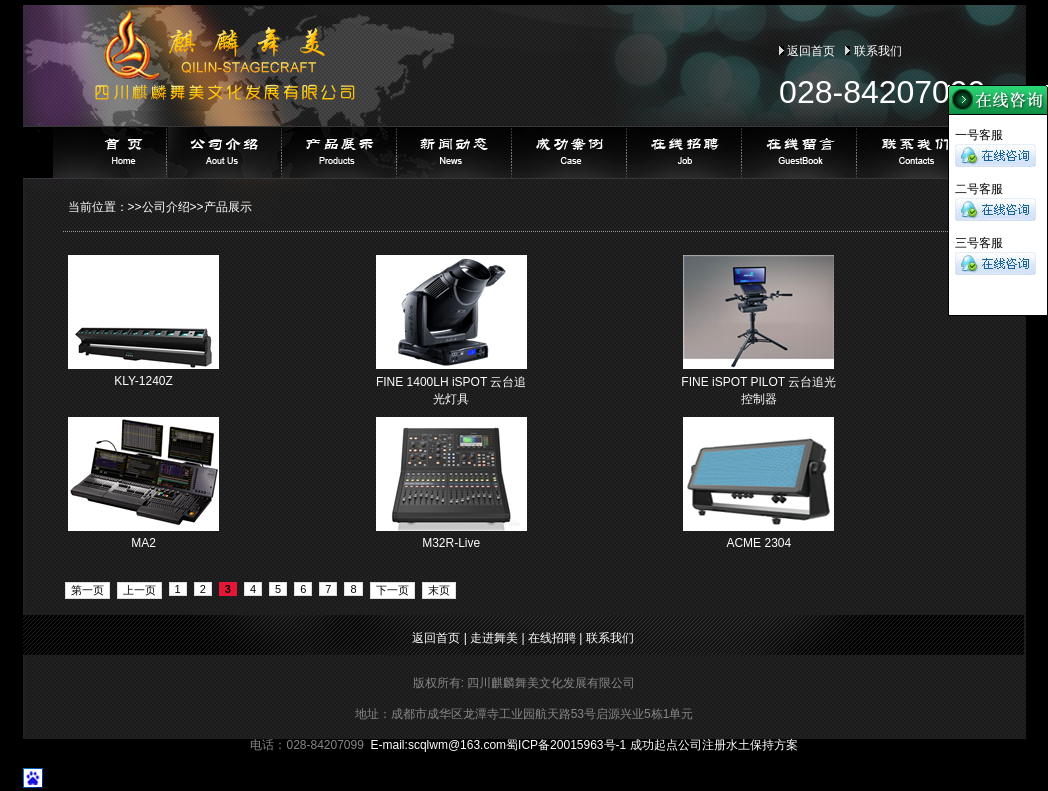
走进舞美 (494, 638)
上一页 (139, 590)
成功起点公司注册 (678, 745)
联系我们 (878, 51)
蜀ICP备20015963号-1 (566, 745)
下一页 (392, 590)
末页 (439, 590)
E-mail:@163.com (439, 745)
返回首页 (811, 51)
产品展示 (228, 207)
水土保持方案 (762, 745)
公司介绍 (166, 207)
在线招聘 (552, 638)
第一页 (87, 590)
